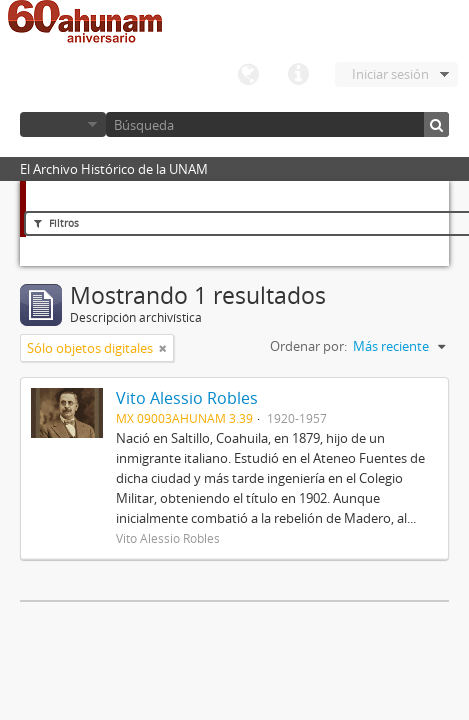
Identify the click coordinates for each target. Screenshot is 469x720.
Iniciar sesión (390, 74)
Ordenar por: (308, 346)
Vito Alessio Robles (187, 398)
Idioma (248, 75)
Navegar (63, 124)
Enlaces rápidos (298, 75)
